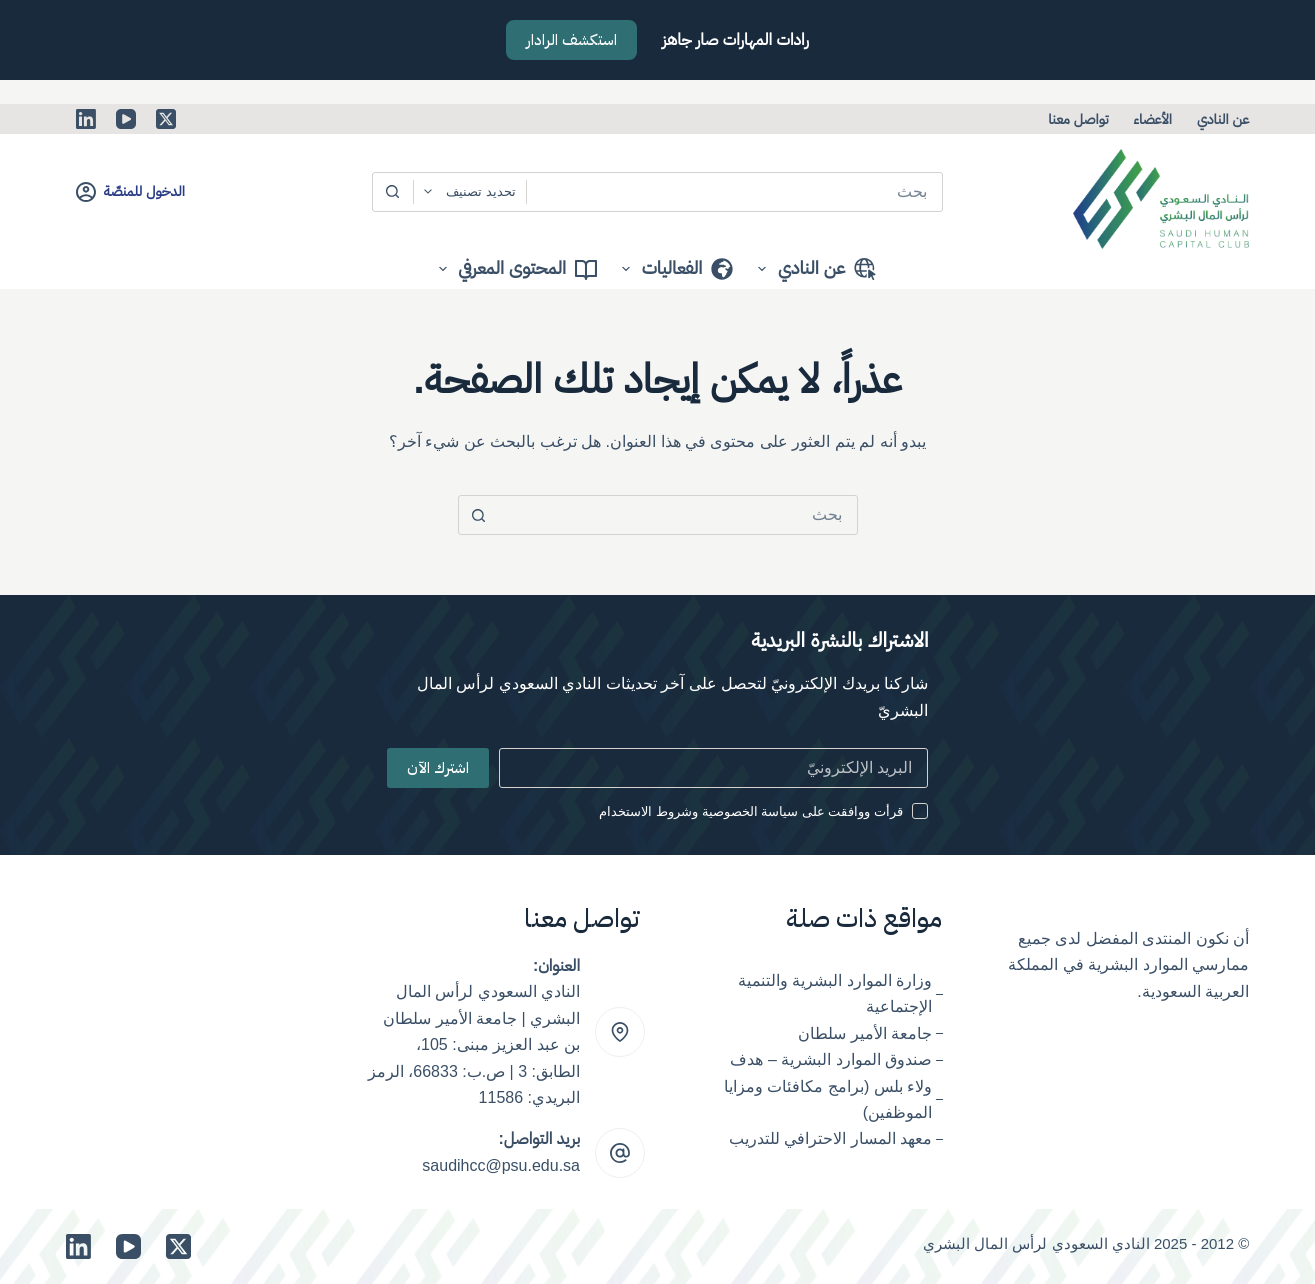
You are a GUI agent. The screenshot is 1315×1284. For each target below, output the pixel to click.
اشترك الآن (438, 768)
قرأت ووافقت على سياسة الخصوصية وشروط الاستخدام (751, 811)
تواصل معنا (1078, 119)
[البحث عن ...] (735, 192)
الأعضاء (1153, 119)
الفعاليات (673, 269)
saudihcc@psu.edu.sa (501, 1165)
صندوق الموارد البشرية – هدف (831, 1059)
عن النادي (1223, 119)
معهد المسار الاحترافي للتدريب (830, 1138)
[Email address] (714, 768)
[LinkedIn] (86, 119)
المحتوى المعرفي (514, 269)
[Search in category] (470, 192)
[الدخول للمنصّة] (130, 191)
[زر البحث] (393, 192)
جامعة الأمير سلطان (865, 1033)
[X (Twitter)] (166, 119)
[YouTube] (126, 119)
